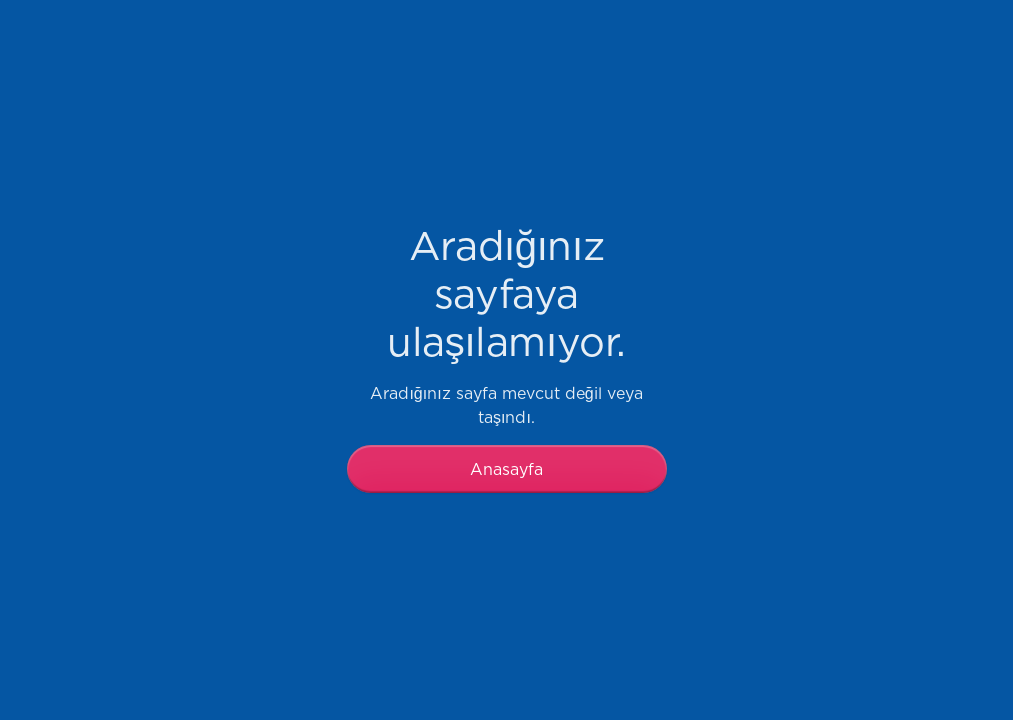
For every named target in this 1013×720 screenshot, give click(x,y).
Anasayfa (506, 469)
